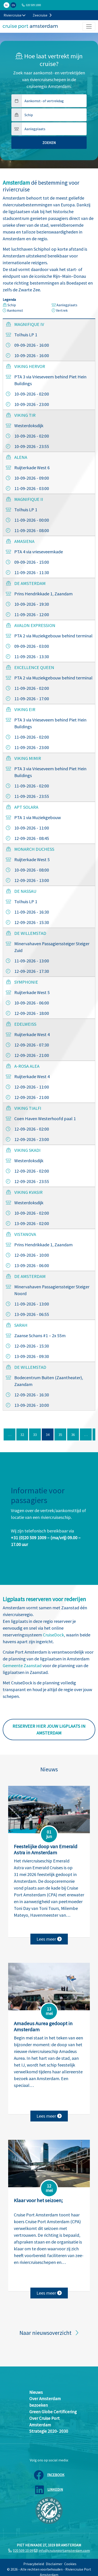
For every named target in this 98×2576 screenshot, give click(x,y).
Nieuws (36, 2392)
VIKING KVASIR (28, 1192)
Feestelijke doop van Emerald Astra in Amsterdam (46, 1855)
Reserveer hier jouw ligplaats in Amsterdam (49, 1729)
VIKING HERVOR (29, 366)
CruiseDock (53, 1635)
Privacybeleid (33, 2564)
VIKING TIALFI (27, 1108)
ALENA (20, 457)
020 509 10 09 (23, 2550)
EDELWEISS (25, 1024)
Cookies (70, 2564)
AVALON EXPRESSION (34, 625)
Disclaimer (54, 2564)
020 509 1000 (33, 5)
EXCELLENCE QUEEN (34, 667)
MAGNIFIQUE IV (29, 324)
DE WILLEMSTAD (30, 933)
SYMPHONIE (26, 982)
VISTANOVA (25, 1234)
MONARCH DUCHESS (34, 849)
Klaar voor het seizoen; (39, 2209)
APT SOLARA (26, 807)
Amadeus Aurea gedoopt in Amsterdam (44, 2032)
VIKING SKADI (27, 1150)
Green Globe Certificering (53, 2411)
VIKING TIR (25, 415)
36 (73, 1434)
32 (22, 1434)
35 (60, 1434)
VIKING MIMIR (27, 758)
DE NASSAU (25, 891)
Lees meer (46, 1938)
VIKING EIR (24, 709)
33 (35, 1434)
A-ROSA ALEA (26, 1066)
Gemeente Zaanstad (22, 1665)
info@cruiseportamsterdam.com (64, 2550)
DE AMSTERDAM (30, 583)
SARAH (20, 1325)
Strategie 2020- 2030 (48, 2431)
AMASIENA (24, 541)
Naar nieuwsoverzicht (45, 2332)
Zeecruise (42, 15)
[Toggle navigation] (89, 26)
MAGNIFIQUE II (28, 499)
